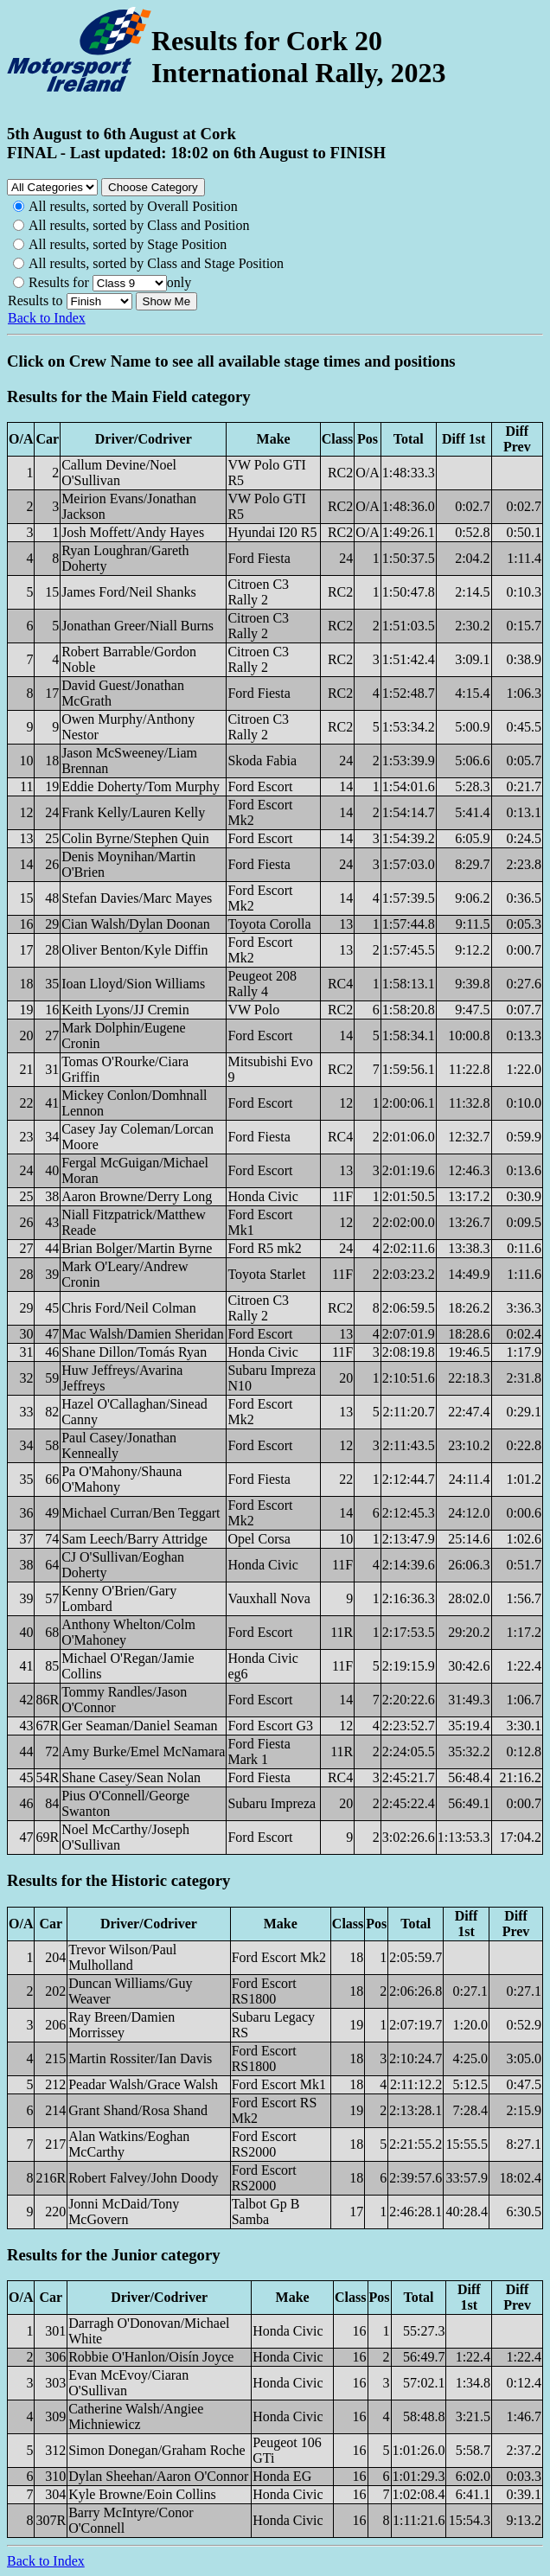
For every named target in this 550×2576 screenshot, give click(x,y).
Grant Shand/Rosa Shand (138, 2110)
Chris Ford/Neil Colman (128, 1308)
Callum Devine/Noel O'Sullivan (118, 472)
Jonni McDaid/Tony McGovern (123, 2211)
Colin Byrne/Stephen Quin (135, 838)
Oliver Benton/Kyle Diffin (134, 950)
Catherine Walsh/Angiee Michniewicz (135, 2416)
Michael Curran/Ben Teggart (140, 1512)
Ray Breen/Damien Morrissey (121, 2025)
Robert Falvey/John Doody (143, 2177)
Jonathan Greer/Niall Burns (137, 625)
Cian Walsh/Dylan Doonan (135, 924)
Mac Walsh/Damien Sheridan (142, 1333)
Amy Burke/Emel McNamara (143, 1751)
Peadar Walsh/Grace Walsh (143, 2084)
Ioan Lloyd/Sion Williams (133, 983)
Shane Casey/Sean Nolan (131, 1777)
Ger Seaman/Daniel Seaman (139, 1725)
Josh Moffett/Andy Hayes (132, 532)
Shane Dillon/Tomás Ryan (134, 1352)
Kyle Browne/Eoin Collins (142, 2494)
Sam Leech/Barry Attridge (134, 1538)
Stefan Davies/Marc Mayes (136, 898)
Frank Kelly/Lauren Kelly (133, 812)
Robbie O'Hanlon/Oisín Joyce (150, 2356)
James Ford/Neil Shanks (128, 592)
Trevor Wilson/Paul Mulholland (122, 1957)
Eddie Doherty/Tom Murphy (140, 786)
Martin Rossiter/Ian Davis (140, 2058)
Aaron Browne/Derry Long (136, 1196)
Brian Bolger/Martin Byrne (136, 1248)
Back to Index (47, 317)
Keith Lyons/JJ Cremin (125, 1009)
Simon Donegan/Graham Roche (156, 2450)
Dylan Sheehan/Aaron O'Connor (158, 2476)
